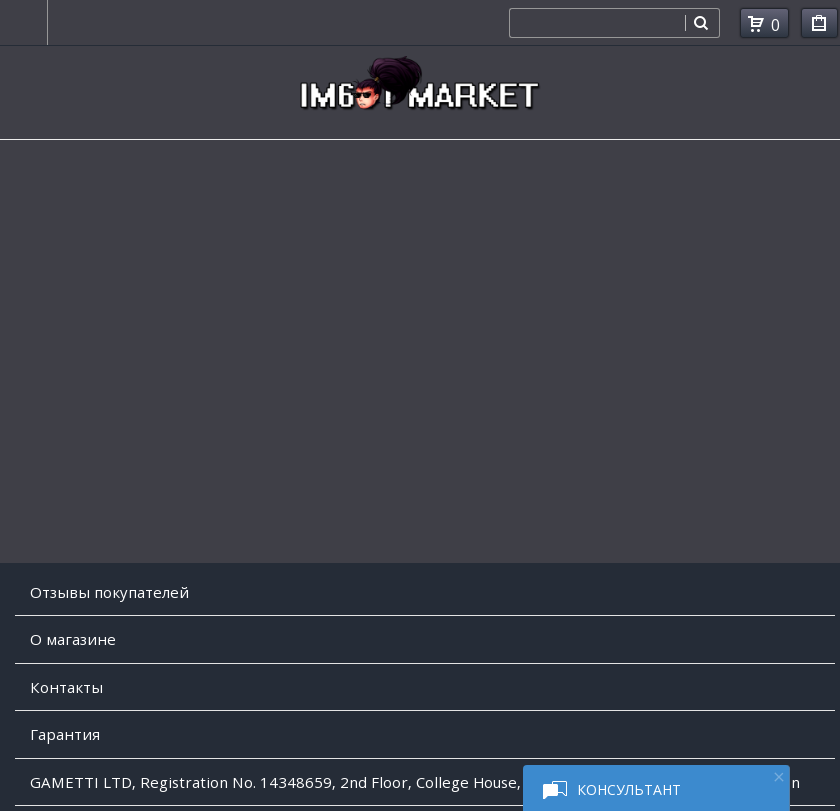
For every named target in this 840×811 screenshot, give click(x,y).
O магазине (73, 639)
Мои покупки (819, 26)
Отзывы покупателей (109, 592)
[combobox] (597, 23)
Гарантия (65, 734)
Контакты (66, 687)
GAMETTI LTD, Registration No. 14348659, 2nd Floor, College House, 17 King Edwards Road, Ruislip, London (415, 782)
